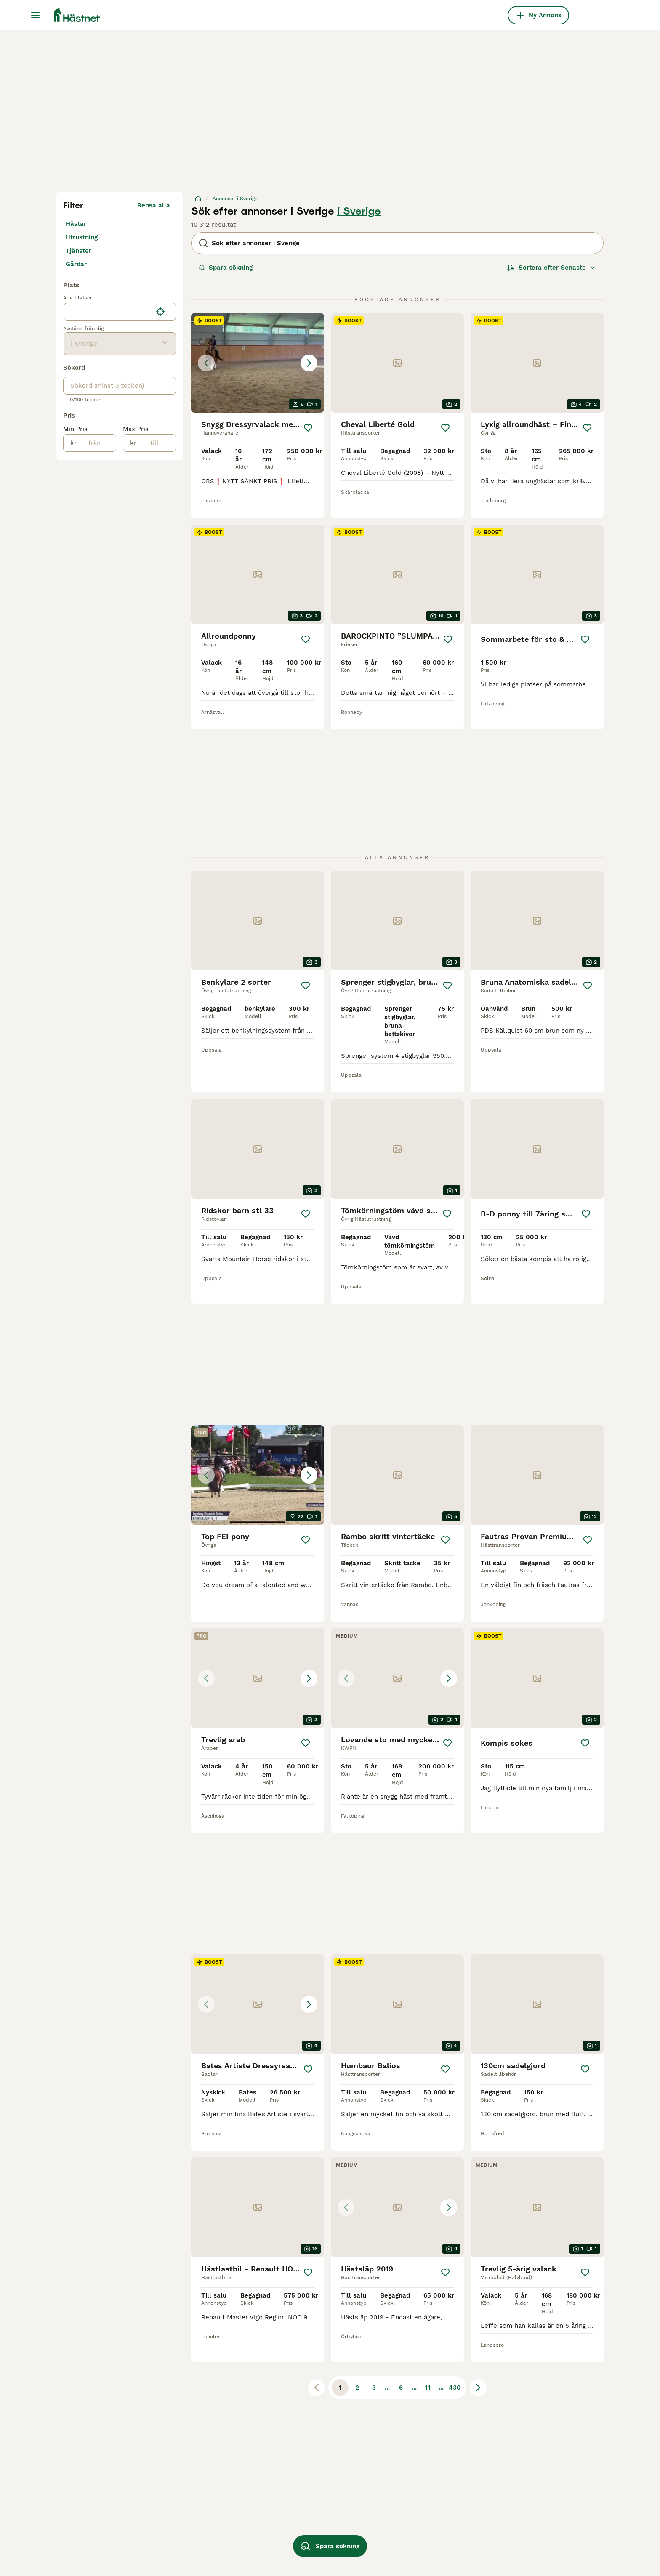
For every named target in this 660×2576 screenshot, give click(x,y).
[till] (156, 443)
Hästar (76, 224)
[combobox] (108, 311)
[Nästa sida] (478, 2387)
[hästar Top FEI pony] (257, 1475)
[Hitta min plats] (160, 311)
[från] (96, 443)
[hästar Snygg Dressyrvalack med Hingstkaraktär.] (257, 363)
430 (455, 2387)
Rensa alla (153, 205)
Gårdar (76, 264)
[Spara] (308, 427)
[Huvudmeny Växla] (35, 15)
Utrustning (82, 237)
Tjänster (78, 250)
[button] (257, 363)
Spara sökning (226, 267)
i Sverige (359, 211)
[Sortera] (551, 267)
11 (427, 2387)
